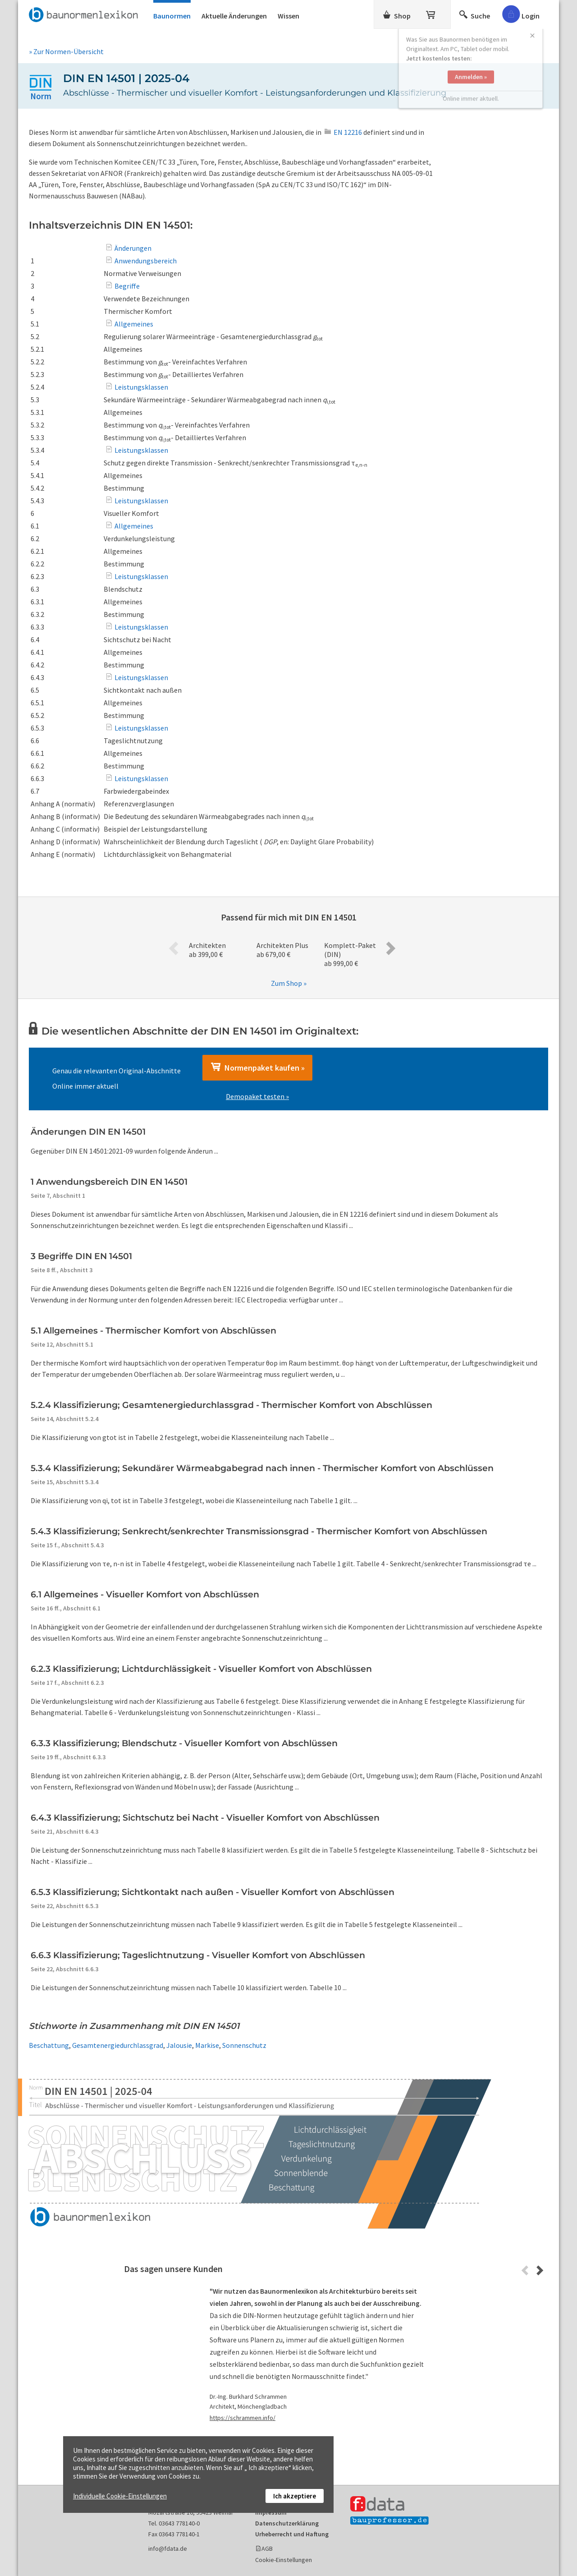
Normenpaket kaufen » (257, 1067)
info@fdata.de (167, 2548)
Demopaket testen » (257, 1096)
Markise (207, 2045)
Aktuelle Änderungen (234, 15)
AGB (267, 2548)
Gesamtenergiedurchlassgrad (117, 2045)
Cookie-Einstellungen (283, 2560)
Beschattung (49, 2045)
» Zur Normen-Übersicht (66, 51)
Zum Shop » (289, 983)
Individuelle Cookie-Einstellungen (120, 2496)
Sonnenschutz (244, 2045)
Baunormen (172, 15)
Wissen (288, 15)
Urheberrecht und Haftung (292, 2534)
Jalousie (179, 2045)
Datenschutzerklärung (287, 2523)
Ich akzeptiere (294, 2496)
